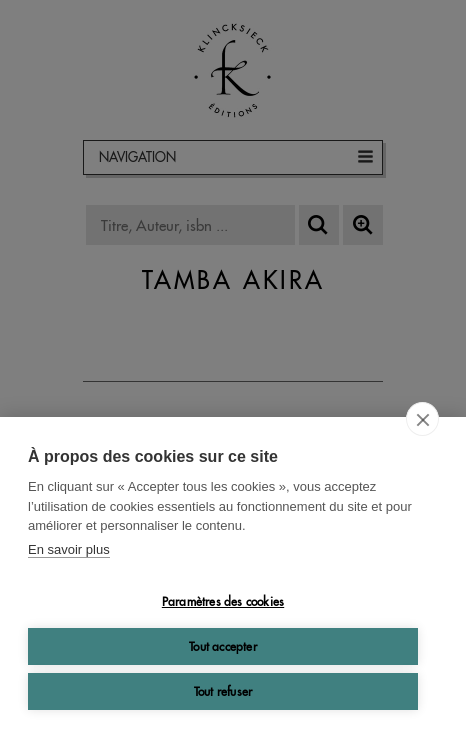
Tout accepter (223, 646)
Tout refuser (223, 691)
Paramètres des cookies (223, 601)
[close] (422, 419)
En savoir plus (69, 549)
